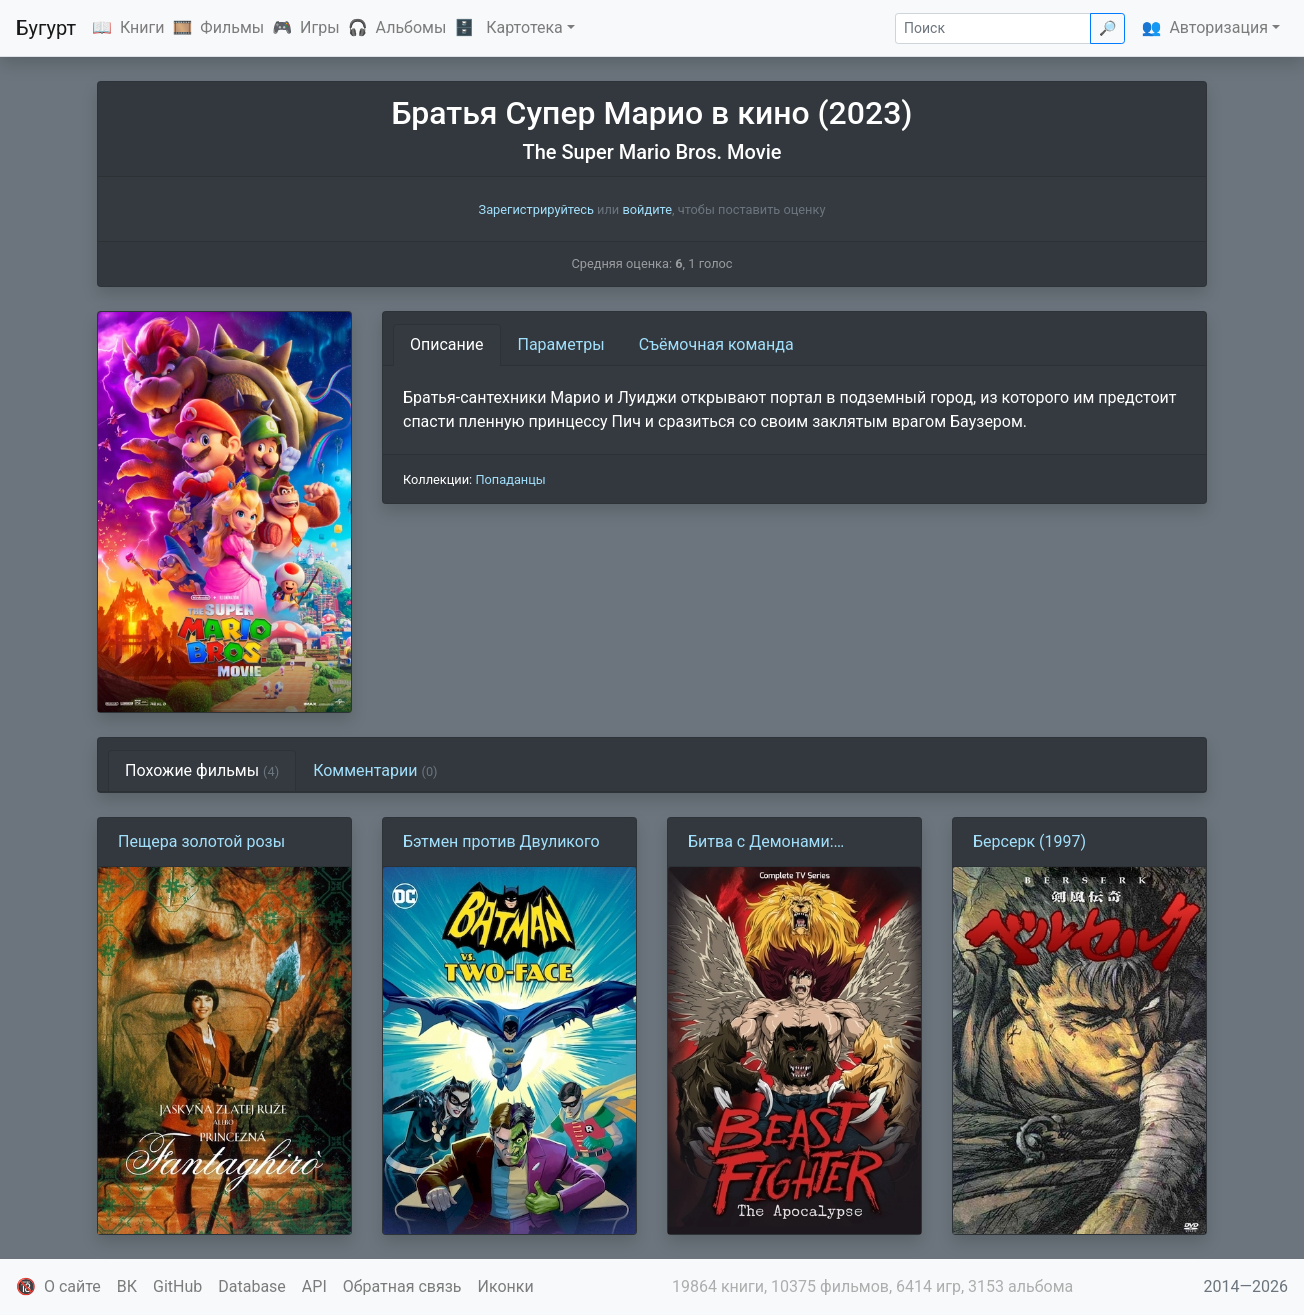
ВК (127, 1286)
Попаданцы (510, 479)
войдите (647, 209)
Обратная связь (402, 1286)
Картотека (524, 27)
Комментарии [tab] (375, 770)
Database (252, 1286)
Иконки (506, 1286)
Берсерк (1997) (1029, 841)
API (314, 1286)
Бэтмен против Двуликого (501, 841)
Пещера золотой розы (201, 841)
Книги (142, 27)
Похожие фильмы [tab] (202, 770)
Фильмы (232, 27)
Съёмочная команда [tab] (716, 344)
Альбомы (411, 27)
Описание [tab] (447, 344)
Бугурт (46, 28)
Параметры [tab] (561, 344)
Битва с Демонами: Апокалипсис (761, 843)
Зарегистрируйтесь (536, 209)
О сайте (72, 1286)
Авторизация (1218, 27)
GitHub (177, 1286)
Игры (320, 27)
